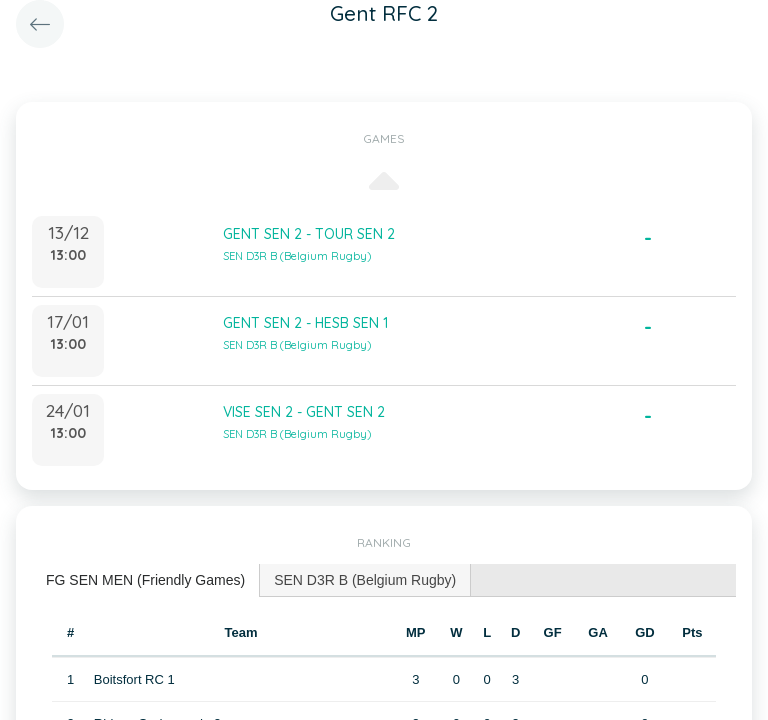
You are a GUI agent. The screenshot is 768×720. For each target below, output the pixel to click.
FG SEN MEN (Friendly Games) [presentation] (145, 580)
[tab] (146, 580)
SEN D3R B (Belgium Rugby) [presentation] (365, 580)
